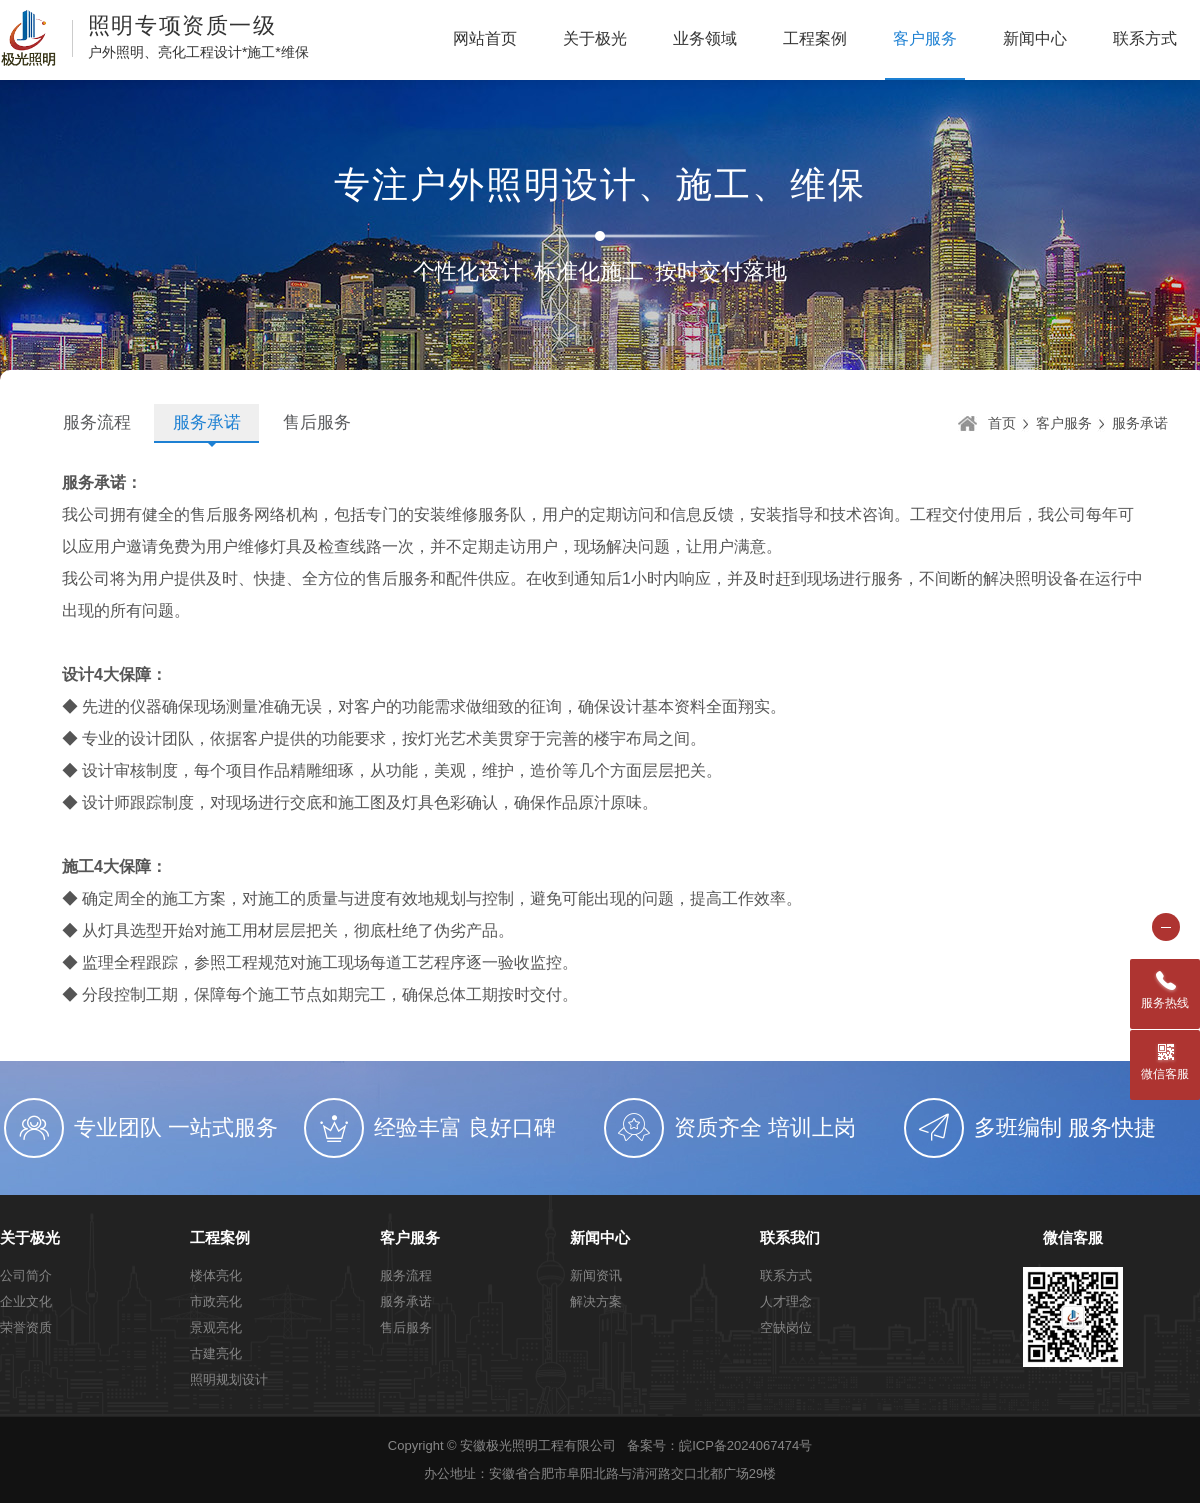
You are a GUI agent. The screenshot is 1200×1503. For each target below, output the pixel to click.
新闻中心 (1035, 38)
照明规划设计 (229, 1379)
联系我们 (790, 1237)
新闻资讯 (596, 1275)
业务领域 (705, 38)
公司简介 (26, 1275)
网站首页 (485, 38)
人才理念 (786, 1301)
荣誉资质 (26, 1327)
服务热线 (1165, 1003)
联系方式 (1145, 38)
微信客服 (1073, 1237)
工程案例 (815, 38)
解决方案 (596, 1301)
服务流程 (97, 422)
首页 (1002, 423)
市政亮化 (216, 1301)
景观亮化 (216, 1327)
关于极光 (595, 38)
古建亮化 (216, 1353)
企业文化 (26, 1301)
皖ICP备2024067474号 (745, 1445)
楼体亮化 (216, 1275)
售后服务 (317, 422)
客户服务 (925, 38)
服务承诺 (207, 422)
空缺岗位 (786, 1327)
